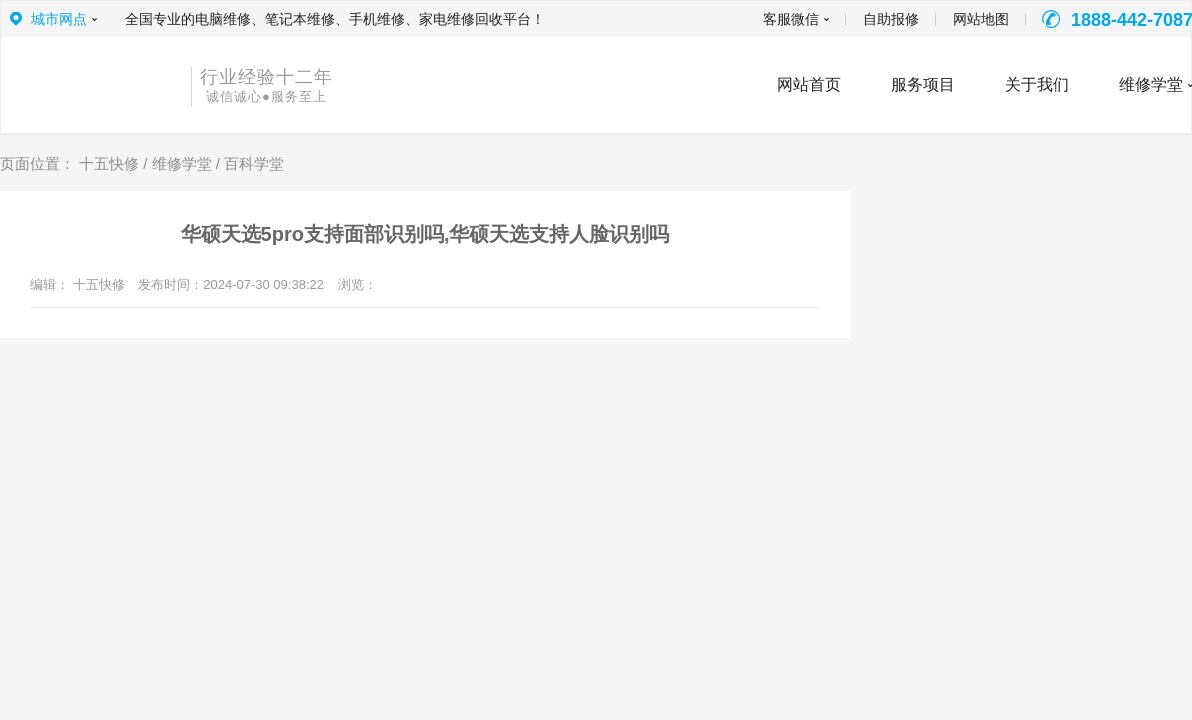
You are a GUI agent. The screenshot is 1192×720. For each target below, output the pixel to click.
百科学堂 (254, 163)
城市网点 (59, 19)
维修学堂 (182, 163)
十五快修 (109, 163)
